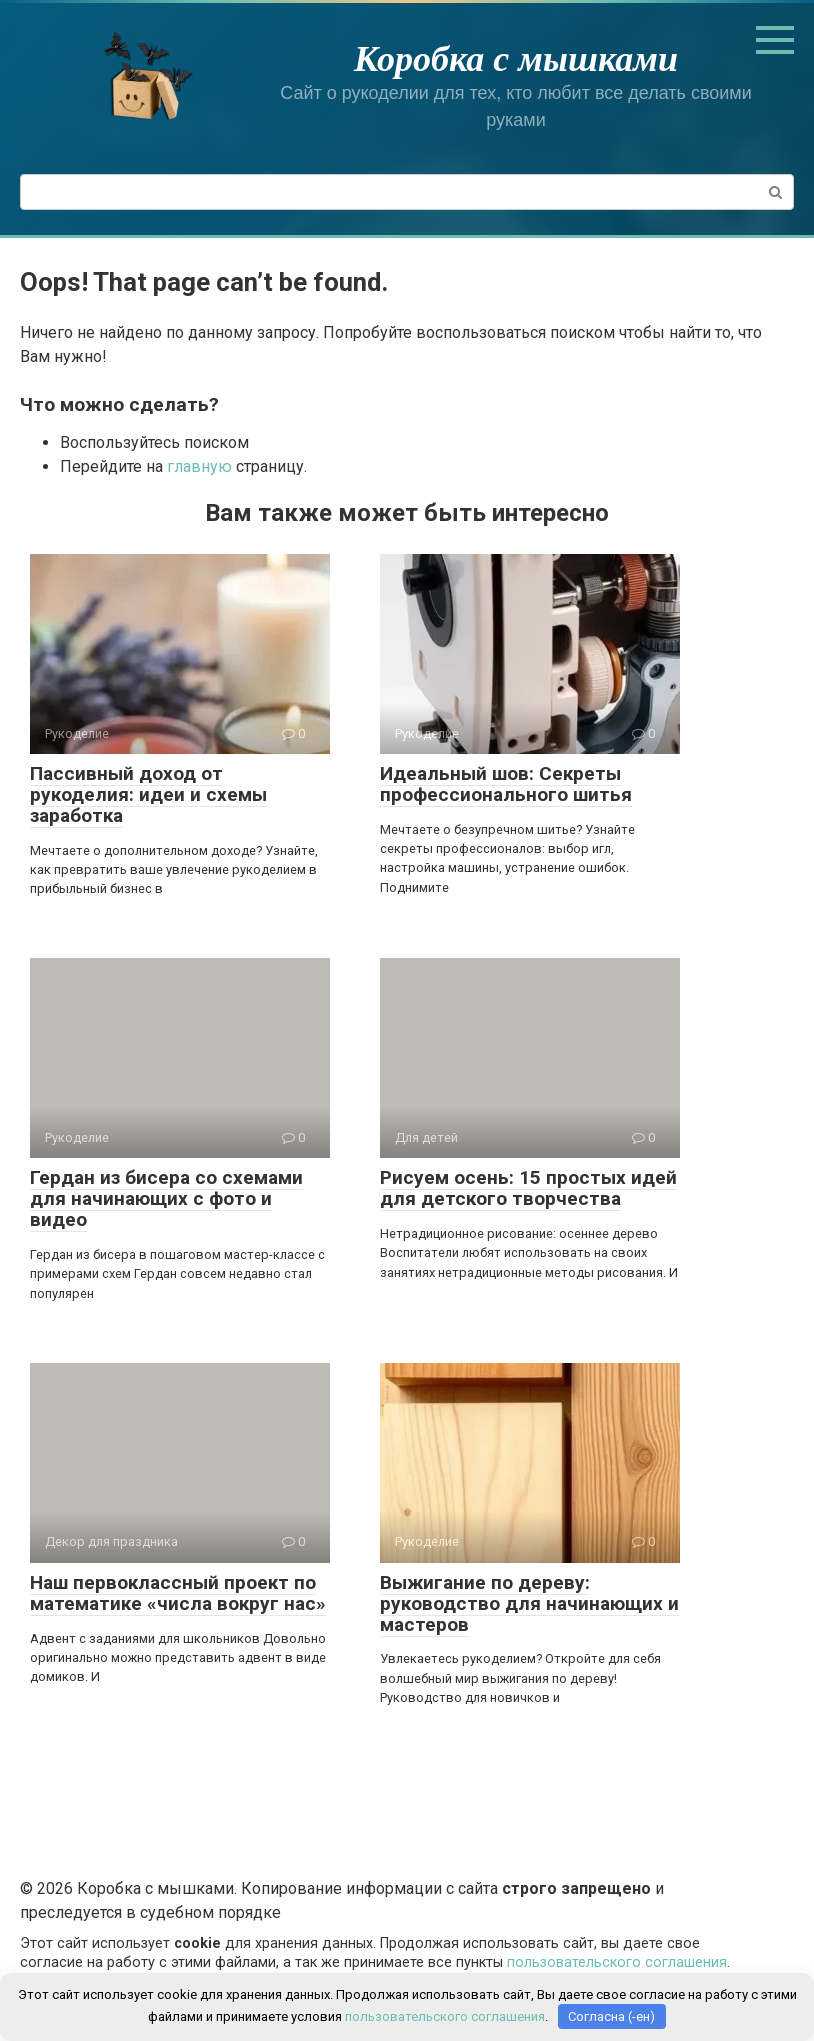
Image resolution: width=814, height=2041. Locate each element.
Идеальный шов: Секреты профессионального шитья (506, 784)
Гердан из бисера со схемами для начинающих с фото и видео (166, 1198)
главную (199, 466)
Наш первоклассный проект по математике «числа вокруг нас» (178, 1593)
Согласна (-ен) (611, 2016)
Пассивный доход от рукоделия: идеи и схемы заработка (148, 794)
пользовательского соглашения (617, 1962)
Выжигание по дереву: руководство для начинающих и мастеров (529, 1603)
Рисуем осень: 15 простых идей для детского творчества (528, 1188)
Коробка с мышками (516, 59)
